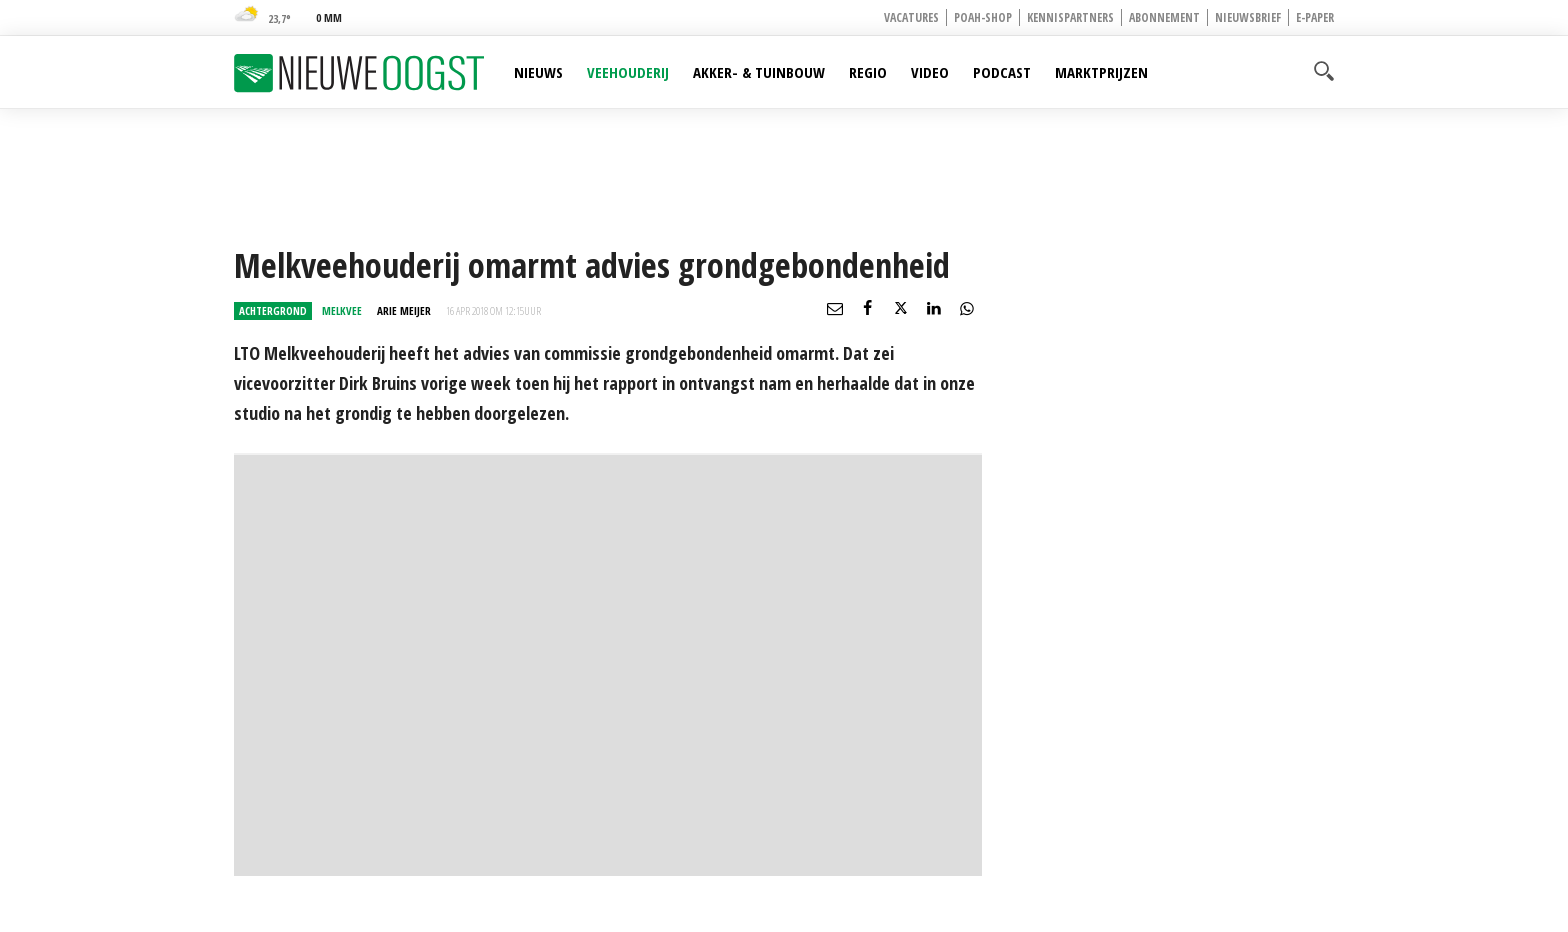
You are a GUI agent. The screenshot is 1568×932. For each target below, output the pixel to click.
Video (930, 72)
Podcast (1002, 72)
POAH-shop (983, 17)
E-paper (1315, 17)
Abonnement (1164, 17)
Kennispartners (1070, 17)
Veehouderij (628, 72)
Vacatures (911, 17)
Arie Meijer (404, 310)
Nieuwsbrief (1248, 17)
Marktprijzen (1101, 72)
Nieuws (538, 72)
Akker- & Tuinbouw (759, 72)
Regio (868, 72)
